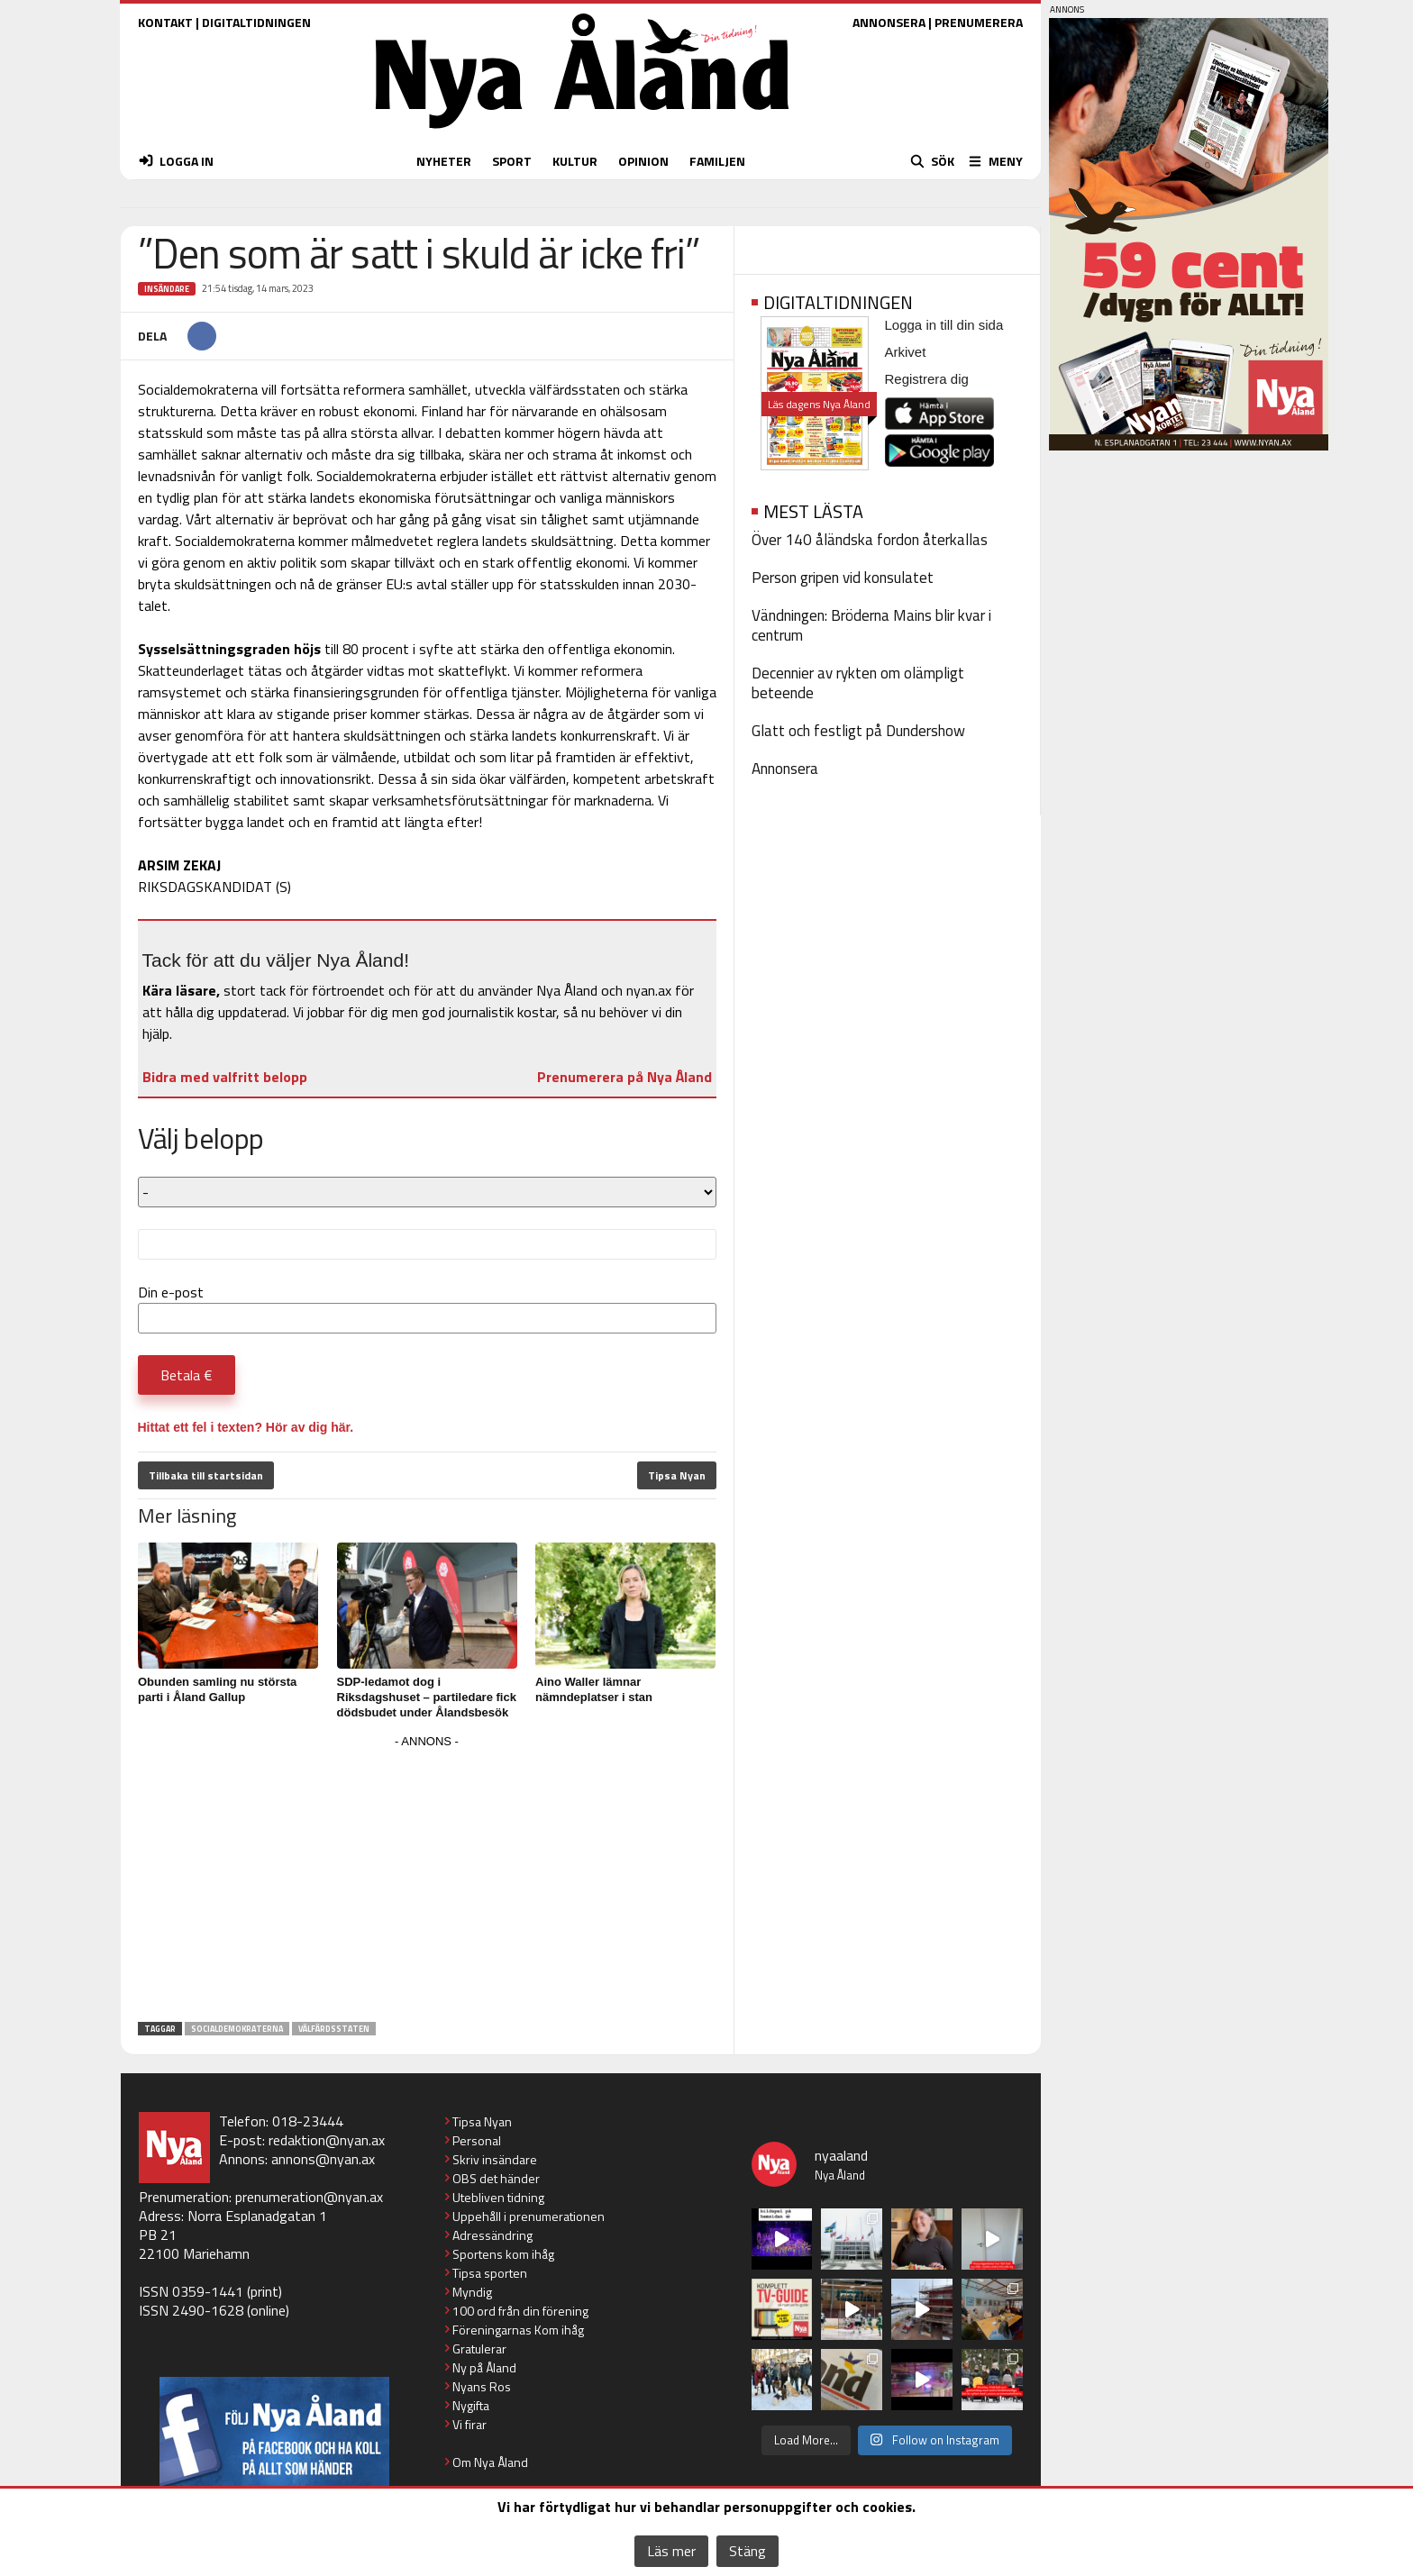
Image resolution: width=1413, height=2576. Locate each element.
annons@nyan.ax (323, 2159)
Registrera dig (927, 379)
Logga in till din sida (944, 324)
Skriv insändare (494, 2159)
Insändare (166, 289)
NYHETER (443, 160)
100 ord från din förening (520, 2310)
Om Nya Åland (490, 2462)
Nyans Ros (481, 2386)
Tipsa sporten (489, 2272)
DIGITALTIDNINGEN (256, 22)
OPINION (643, 160)
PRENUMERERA (978, 22)
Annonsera (785, 768)
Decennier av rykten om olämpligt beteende (858, 683)
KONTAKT (165, 22)
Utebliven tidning (498, 2197)
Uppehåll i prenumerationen (528, 2216)
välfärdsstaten (333, 2028)
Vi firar (469, 2424)
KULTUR (574, 160)
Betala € (186, 1375)
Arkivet (905, 352)
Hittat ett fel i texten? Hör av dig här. (246, 1427)
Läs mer (671, 2551)
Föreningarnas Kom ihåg (518, 2329)
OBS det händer (496, 2178)
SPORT (512, 160)
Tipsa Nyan (677, 1475)
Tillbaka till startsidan (206, 1475)
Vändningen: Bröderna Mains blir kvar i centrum (871, 625)
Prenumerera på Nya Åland (624, 1077)
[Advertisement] (427, 1879)
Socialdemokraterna (237, 2028)
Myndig (472, 2291)
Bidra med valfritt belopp (224, 1077)
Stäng (747, 2551)
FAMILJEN (717, 160)
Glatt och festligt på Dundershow (858, 730)
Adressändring (492, 2235)
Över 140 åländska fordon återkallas (870, 539)
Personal (476, 2140)
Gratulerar (479, 2348)
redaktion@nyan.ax (327, 2140)
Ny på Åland (484, 2367)
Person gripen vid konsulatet (843, 577)
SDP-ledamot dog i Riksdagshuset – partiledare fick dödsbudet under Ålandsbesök (426, 1697)
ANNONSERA (888, 22)
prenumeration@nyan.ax (309, 2196)
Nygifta (470, 2405)
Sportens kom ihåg (503, 2253)
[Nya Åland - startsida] (582, 132)
